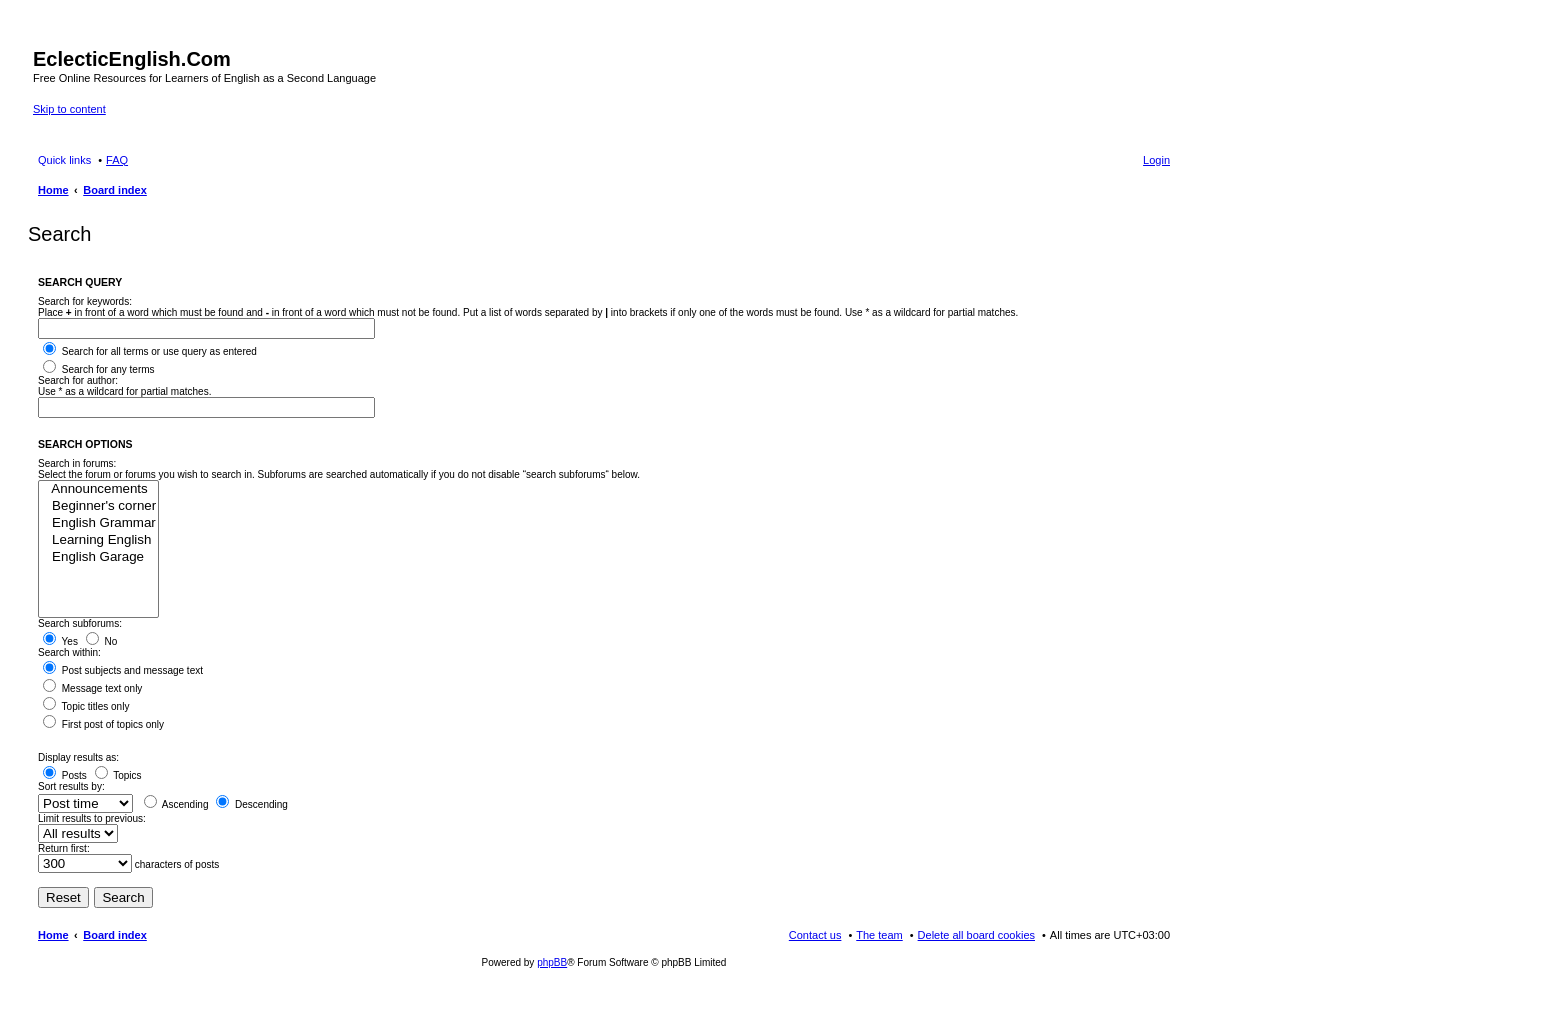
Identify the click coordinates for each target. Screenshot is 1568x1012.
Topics (118, 775)
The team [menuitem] (879, 935)
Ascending (176, 804)
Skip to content (69, 109)
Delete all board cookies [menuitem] (976, 935)
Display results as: (78, 757)
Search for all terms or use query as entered (150, 351)
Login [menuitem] (1156, 160)
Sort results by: (71, 786)
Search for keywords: (85, 301)
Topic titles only (86, 706)
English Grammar (98, 523)
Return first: (64, 848)
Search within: (69, 652)
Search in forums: (77, 463)
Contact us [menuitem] (815, 935)
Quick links (64, 160)
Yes (60, 641)
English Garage (98, 557)
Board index (115, 935)
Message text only (92, 688)
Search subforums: (80, 623)
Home (53, 935)
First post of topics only (103, 724)
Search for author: (78, 380)
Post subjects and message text (123, 670)
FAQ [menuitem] (117, 160)
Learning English (98, 540)
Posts (65, 775)
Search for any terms (99, 369)
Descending (252, 804)
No (102, 641)
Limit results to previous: (92, 818)
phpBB (552, 962)
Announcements (98, 489)
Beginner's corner (98, 506)
